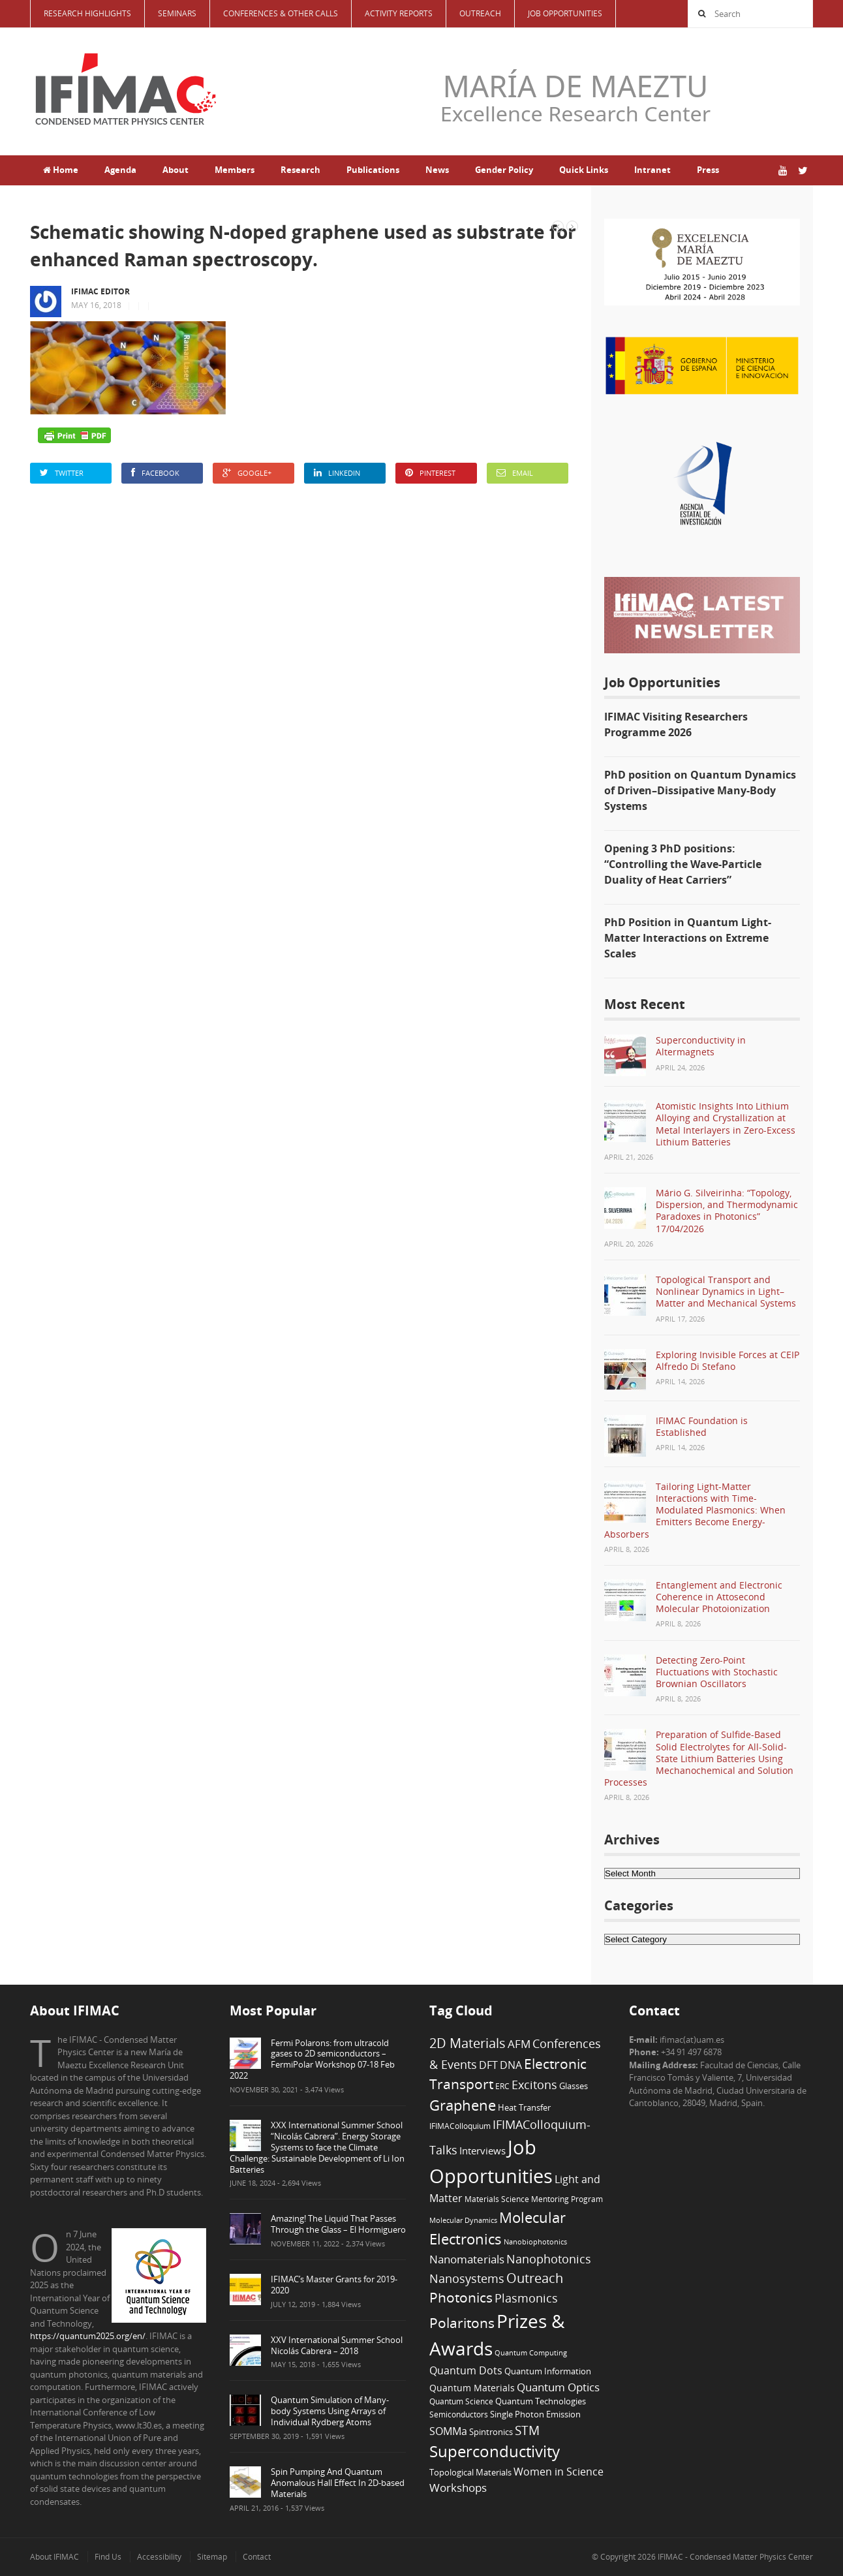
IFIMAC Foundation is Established (702, 1426)
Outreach (480, 13)
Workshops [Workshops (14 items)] (458, 2487)
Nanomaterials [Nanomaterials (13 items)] (466, 2259)
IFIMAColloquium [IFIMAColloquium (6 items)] (460, 2125)
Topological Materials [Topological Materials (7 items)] (470, 2472)
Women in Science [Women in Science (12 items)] (558, 2471)
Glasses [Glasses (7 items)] (573, 2086)
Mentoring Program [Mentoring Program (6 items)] (567, 2199)
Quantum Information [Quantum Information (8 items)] (547, 2371)
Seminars (177, 13)
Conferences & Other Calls (280, 13)
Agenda (120, 170)
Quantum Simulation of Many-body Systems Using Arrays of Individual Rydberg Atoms (330, 2411)
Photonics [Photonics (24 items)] (461, 2297)
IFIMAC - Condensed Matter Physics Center (734, 2556)
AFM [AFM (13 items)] (519, 2043)
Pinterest (430, 473)
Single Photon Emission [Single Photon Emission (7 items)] (535, 2414)
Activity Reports (399, 13)
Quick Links (583, 170)
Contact (257, 2556)
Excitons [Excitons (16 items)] (534, 2084)
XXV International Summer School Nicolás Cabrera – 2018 (337, 2345)
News (437, 170)
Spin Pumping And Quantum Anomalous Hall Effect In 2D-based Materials (338, 2483)
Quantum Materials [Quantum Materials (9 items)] (472, 2388)
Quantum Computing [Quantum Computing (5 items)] (531, 2352)
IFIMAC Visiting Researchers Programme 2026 (676, 724)
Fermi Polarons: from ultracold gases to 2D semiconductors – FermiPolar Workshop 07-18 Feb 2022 (312, 2059)
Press (708, 170)
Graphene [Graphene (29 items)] (462, 2105)
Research (300, 170)
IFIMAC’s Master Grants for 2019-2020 (334, 2284)
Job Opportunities (565, 13)
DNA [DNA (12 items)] (511, 2065)
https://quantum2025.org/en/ (88, 2336)
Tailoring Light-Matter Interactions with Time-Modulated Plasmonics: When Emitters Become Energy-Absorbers (695, 1510)
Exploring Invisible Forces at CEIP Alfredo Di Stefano (727, 1360)
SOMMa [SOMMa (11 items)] (448, 2431)
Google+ (246, 473)
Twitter (62, 473)
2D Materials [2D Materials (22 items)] (467, 2043)
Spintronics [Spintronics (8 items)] (491, 2432)
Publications (372, 170)
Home (60, 170)
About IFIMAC (54, 2556)
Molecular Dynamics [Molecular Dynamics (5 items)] (463, 2220)
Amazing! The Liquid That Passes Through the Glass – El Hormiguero (338, 2223)
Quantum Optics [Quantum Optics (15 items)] (558, 2387)
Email (515, 473)
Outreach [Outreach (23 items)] (534, 2278)
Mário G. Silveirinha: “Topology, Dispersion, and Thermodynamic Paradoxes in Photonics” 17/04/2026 (727, 1211)
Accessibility (159, 2556)
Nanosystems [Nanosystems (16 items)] (466, 2278)
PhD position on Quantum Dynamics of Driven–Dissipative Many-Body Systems (700, 790)
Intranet (652, 170)
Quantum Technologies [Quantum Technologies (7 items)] (540, 2401)
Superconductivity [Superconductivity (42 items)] (494, 2451)
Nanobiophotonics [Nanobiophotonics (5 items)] (535, 2241)
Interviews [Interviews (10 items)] (482, 2150)
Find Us (108, 2556)
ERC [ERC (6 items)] (502, 2086)
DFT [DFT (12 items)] (488, 2065)
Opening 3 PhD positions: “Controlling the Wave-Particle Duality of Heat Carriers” (682, 864)
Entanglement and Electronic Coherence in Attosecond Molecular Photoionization (719, 1597)
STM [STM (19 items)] (527, 2430)
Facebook (155, 473)
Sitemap (212, 2556)
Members (234, 170)
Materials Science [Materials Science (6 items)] (497, 2199)
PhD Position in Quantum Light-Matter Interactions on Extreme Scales (687, 938)
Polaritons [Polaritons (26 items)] (462, 2322)
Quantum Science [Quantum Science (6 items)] (461, 2401)
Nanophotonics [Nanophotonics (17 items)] (548, 2258)
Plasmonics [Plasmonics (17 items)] (526, 2297)
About (175, 170)
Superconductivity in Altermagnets (701, 1046)
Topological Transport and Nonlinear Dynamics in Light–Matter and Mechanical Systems (726, 1291)
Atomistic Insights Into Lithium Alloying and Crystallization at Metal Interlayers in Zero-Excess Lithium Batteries (725, 1124)
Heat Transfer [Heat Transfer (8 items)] (524, 2107)
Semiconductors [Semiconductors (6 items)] (458, 2414)
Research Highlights (87, 13)
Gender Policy (504, 170)
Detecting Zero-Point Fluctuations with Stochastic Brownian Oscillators (717, 1672)
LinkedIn (337, 473)
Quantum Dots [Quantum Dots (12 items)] (465, 2370)
